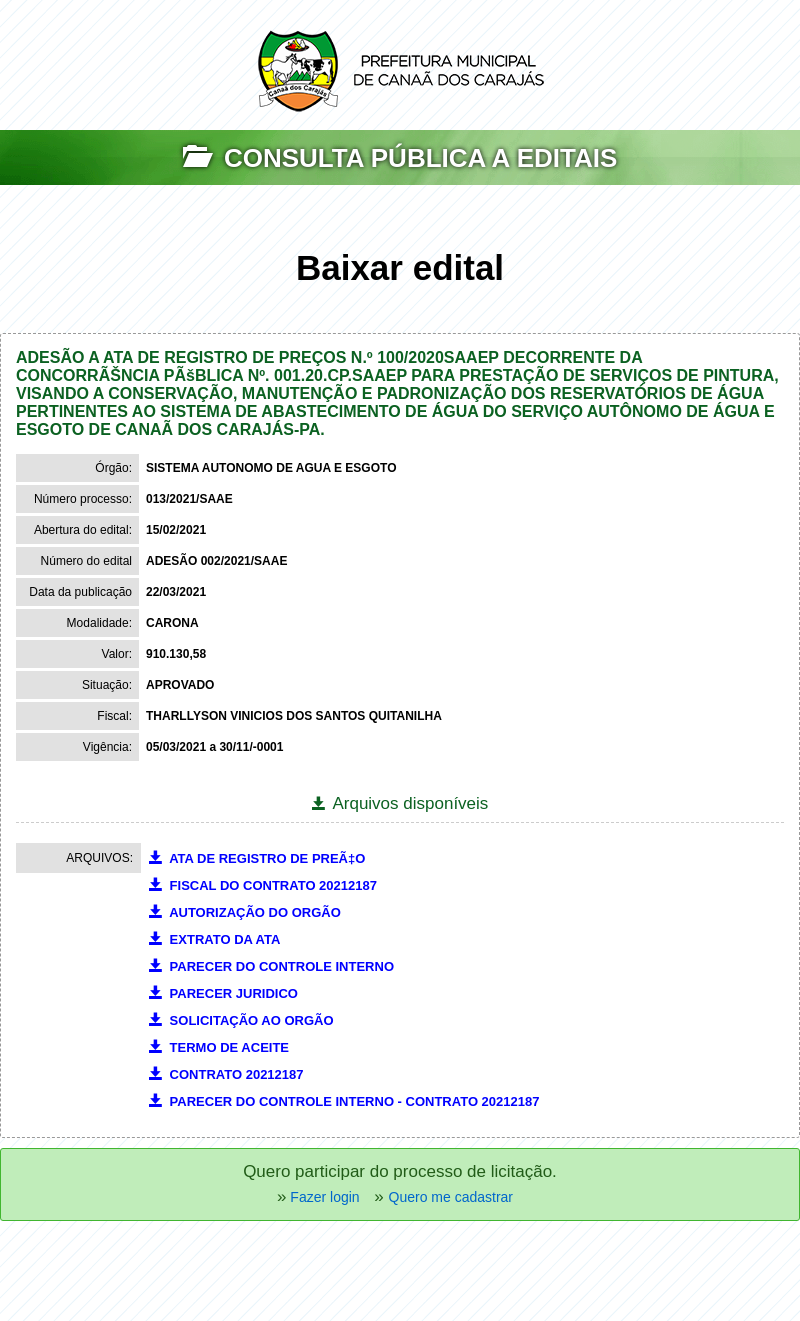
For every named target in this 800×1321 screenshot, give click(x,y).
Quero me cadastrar (451, 1197)
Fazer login (322, 1197)
